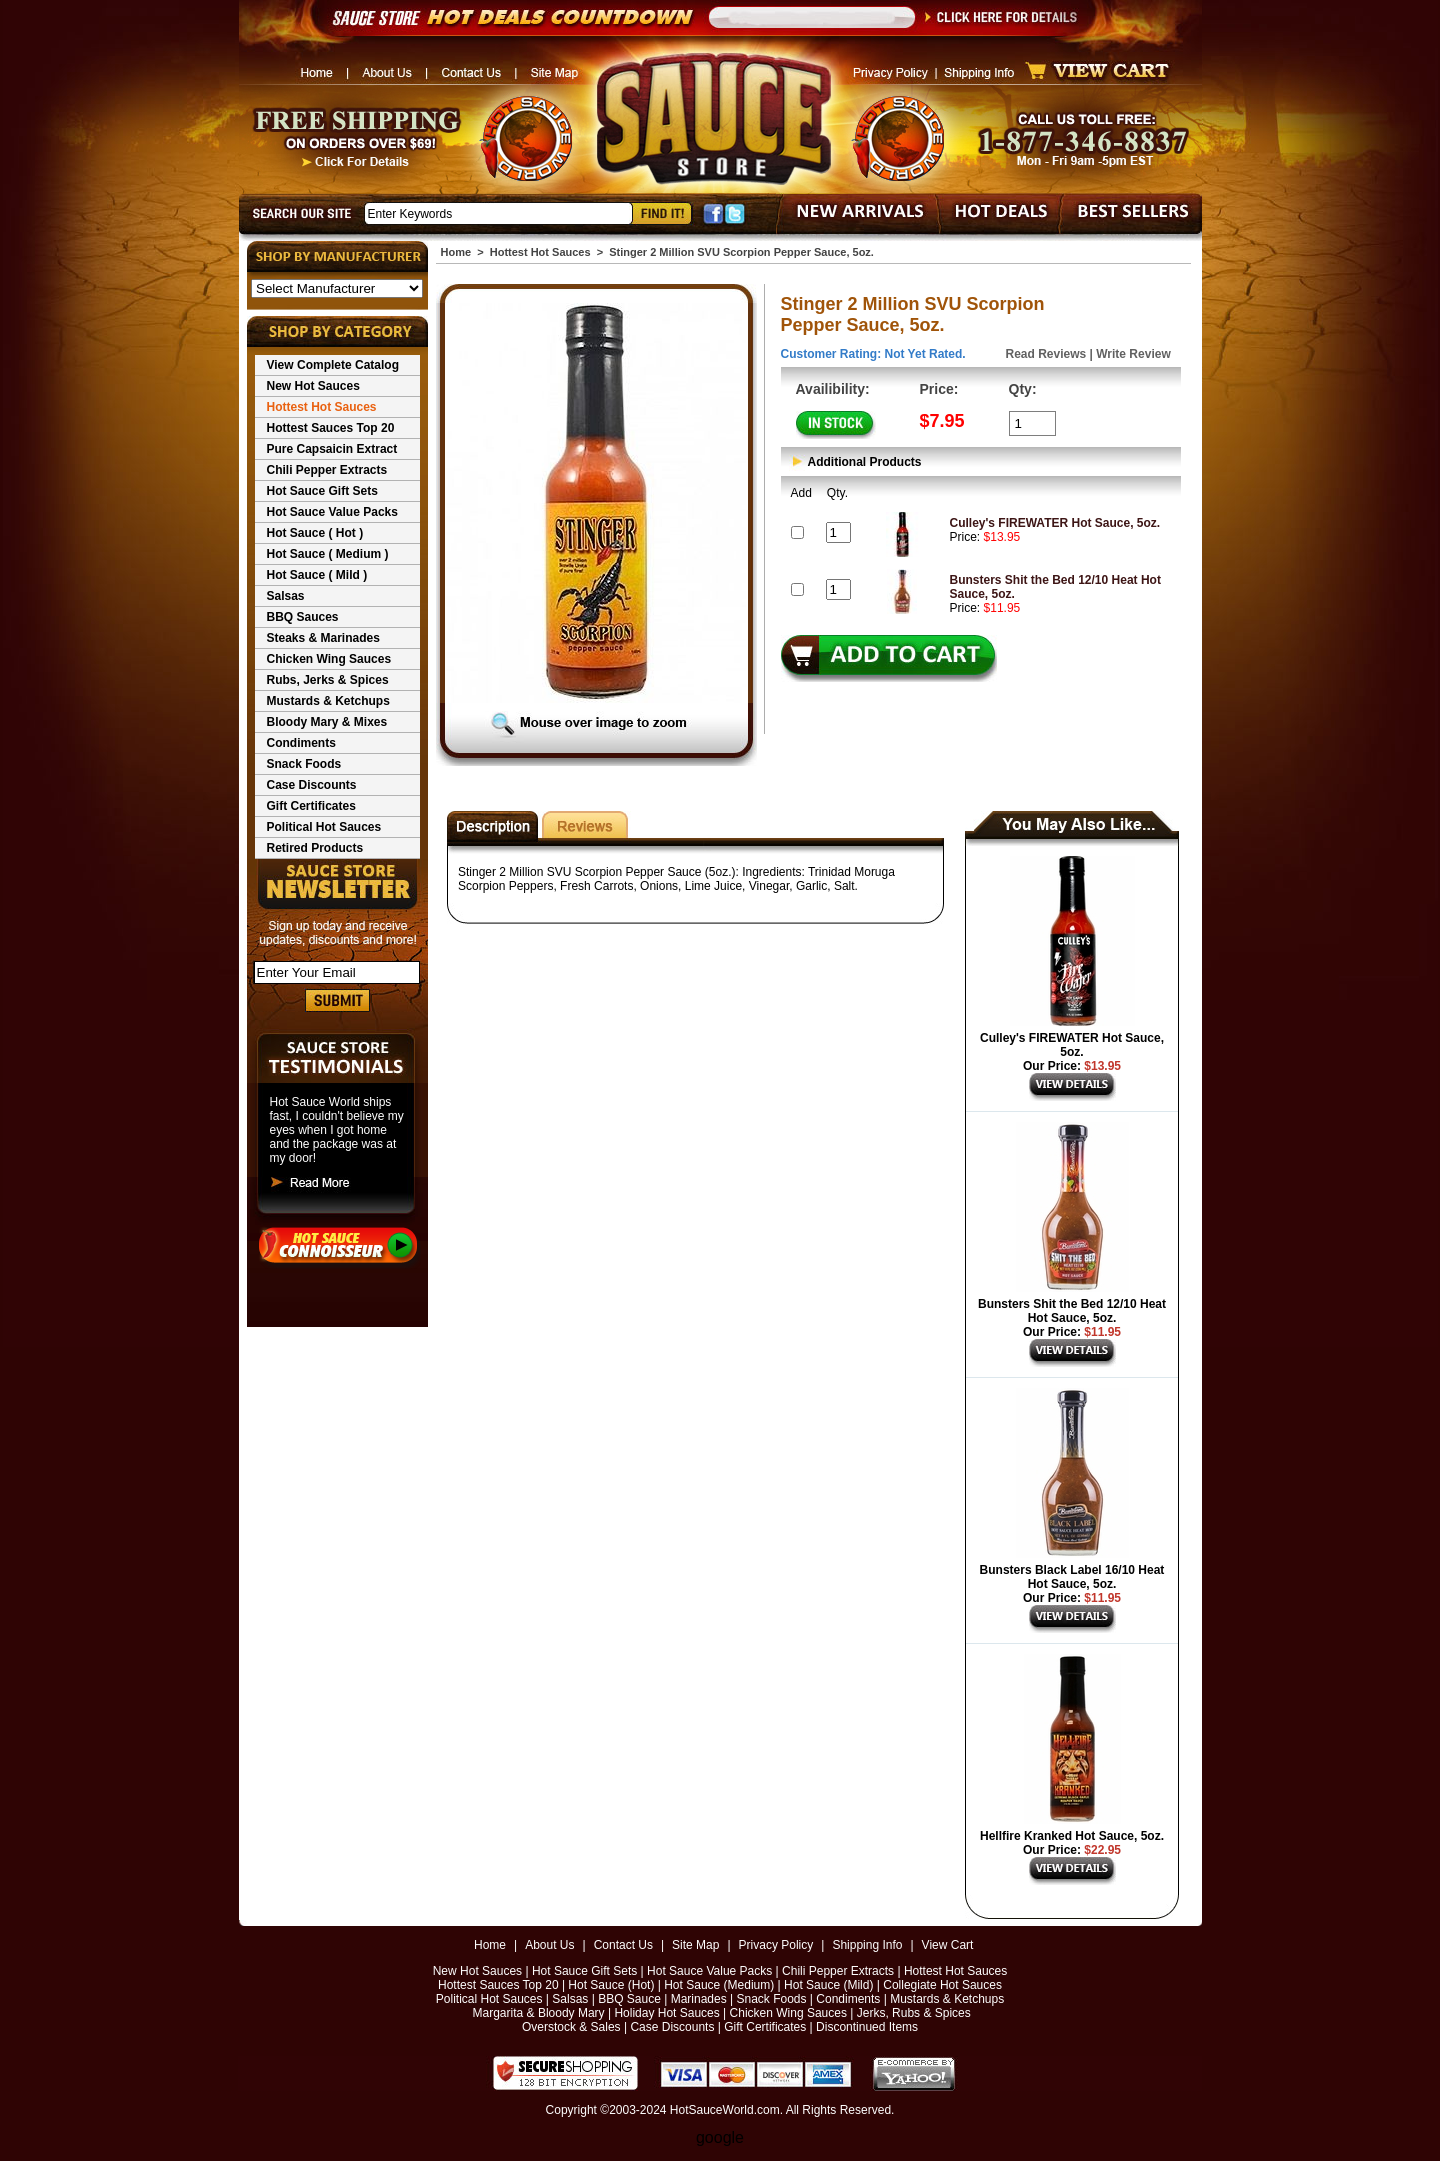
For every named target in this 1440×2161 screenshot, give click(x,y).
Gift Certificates (311, 806)
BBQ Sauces (303, 617)
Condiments (301, 743)
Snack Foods (304, 764)
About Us (549, 1945)
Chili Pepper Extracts (327, 470)
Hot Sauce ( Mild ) (317, 575)
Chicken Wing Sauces (329, 659)
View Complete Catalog (333, 365)
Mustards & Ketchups (328, 701)
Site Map (695, 1945)
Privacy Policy (776, 1945)
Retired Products (315, 848)
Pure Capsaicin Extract (332, 449)
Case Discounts (312, 785)
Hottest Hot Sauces (322, 407)
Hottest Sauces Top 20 (331, 428)
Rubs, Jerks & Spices (328, 680)
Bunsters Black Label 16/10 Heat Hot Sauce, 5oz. (1072, 1577)
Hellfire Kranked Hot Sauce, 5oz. (1072, 1836)
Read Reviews (1046, 354)
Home (456, 252)
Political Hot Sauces (324, 827)
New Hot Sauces (313, 386)
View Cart (948, 1945)
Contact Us (623, 1945)
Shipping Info (867, 1945)
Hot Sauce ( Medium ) (328, 554)
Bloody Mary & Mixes (327, 722)
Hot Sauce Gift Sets (322, 491)
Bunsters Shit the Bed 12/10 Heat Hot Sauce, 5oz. (1072, 1311)
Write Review (1133, 354)
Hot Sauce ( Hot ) (315, 533)
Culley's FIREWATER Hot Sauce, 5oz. (1055, 523)
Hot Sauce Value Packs (332, 512)
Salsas (286, 596)
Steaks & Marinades (323, 638)
